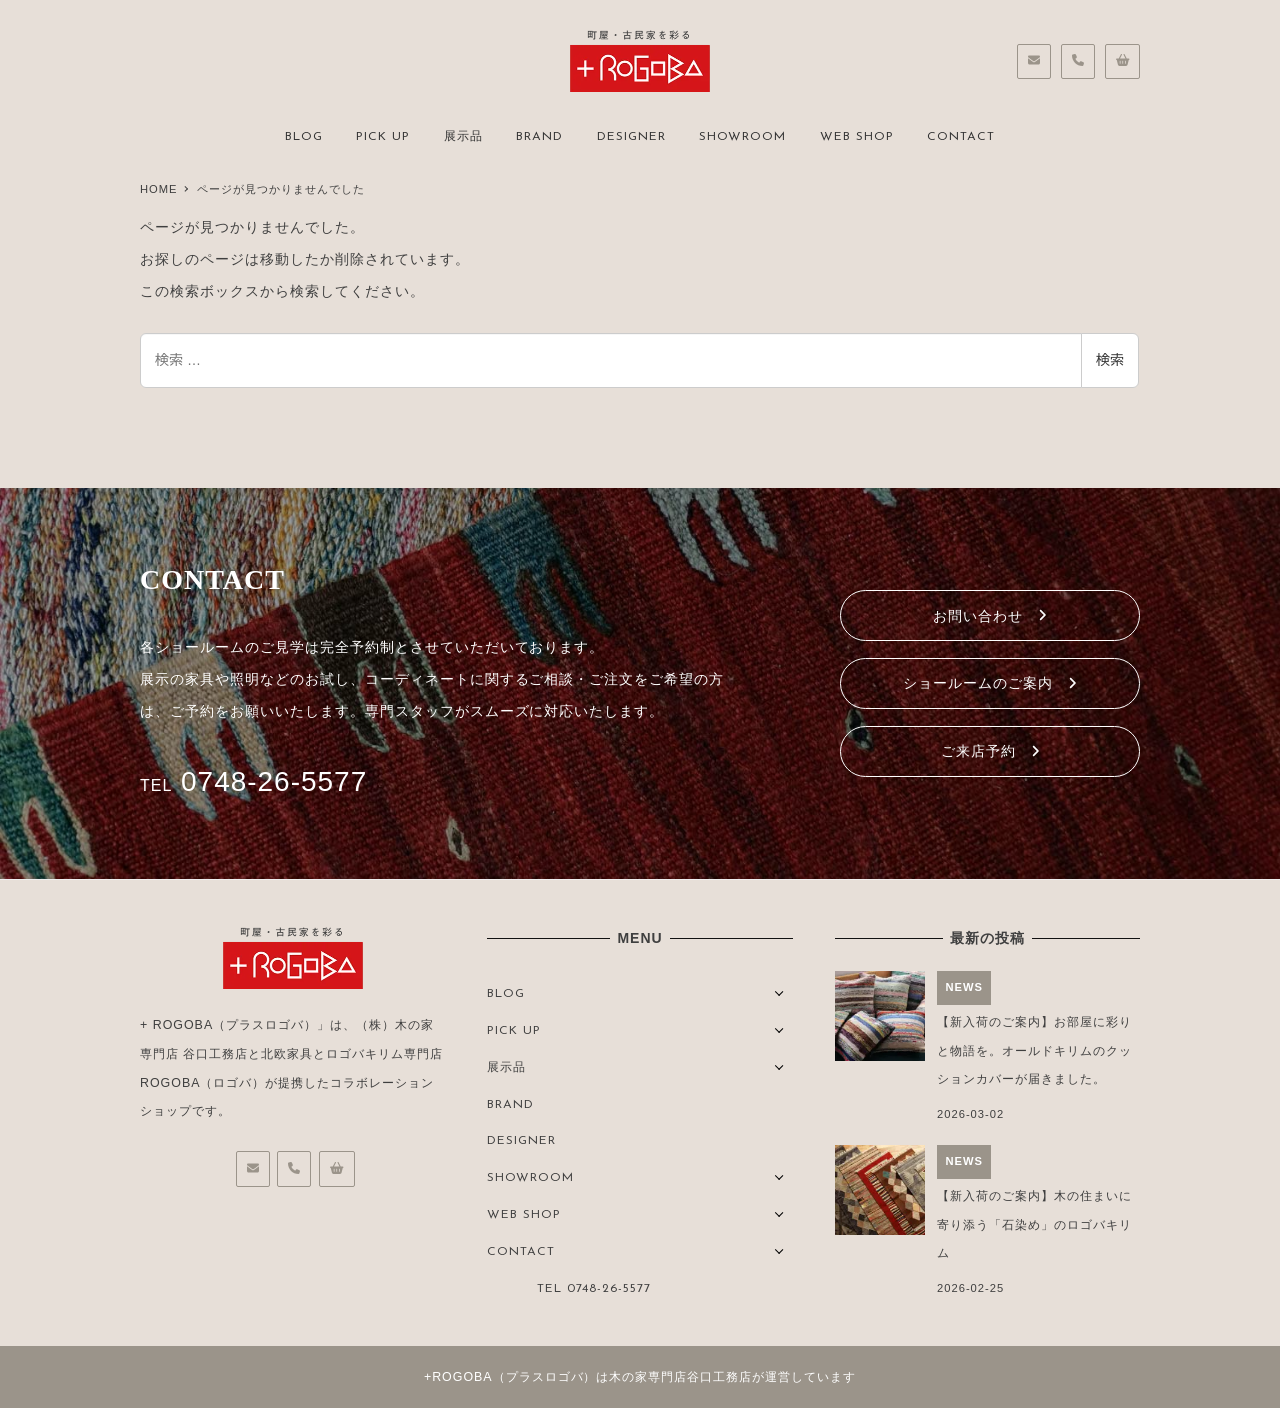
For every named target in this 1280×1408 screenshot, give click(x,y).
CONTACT (521, 1252)
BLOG (506, 994)
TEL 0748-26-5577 (594, 1289)
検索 (1110, 360)
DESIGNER (521, 1141)
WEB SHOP (524, 1215)
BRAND (510, 1105)
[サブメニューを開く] (779, 991)
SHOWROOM (530, 1178)
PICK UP (514, 1031)
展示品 (506, 1068)
